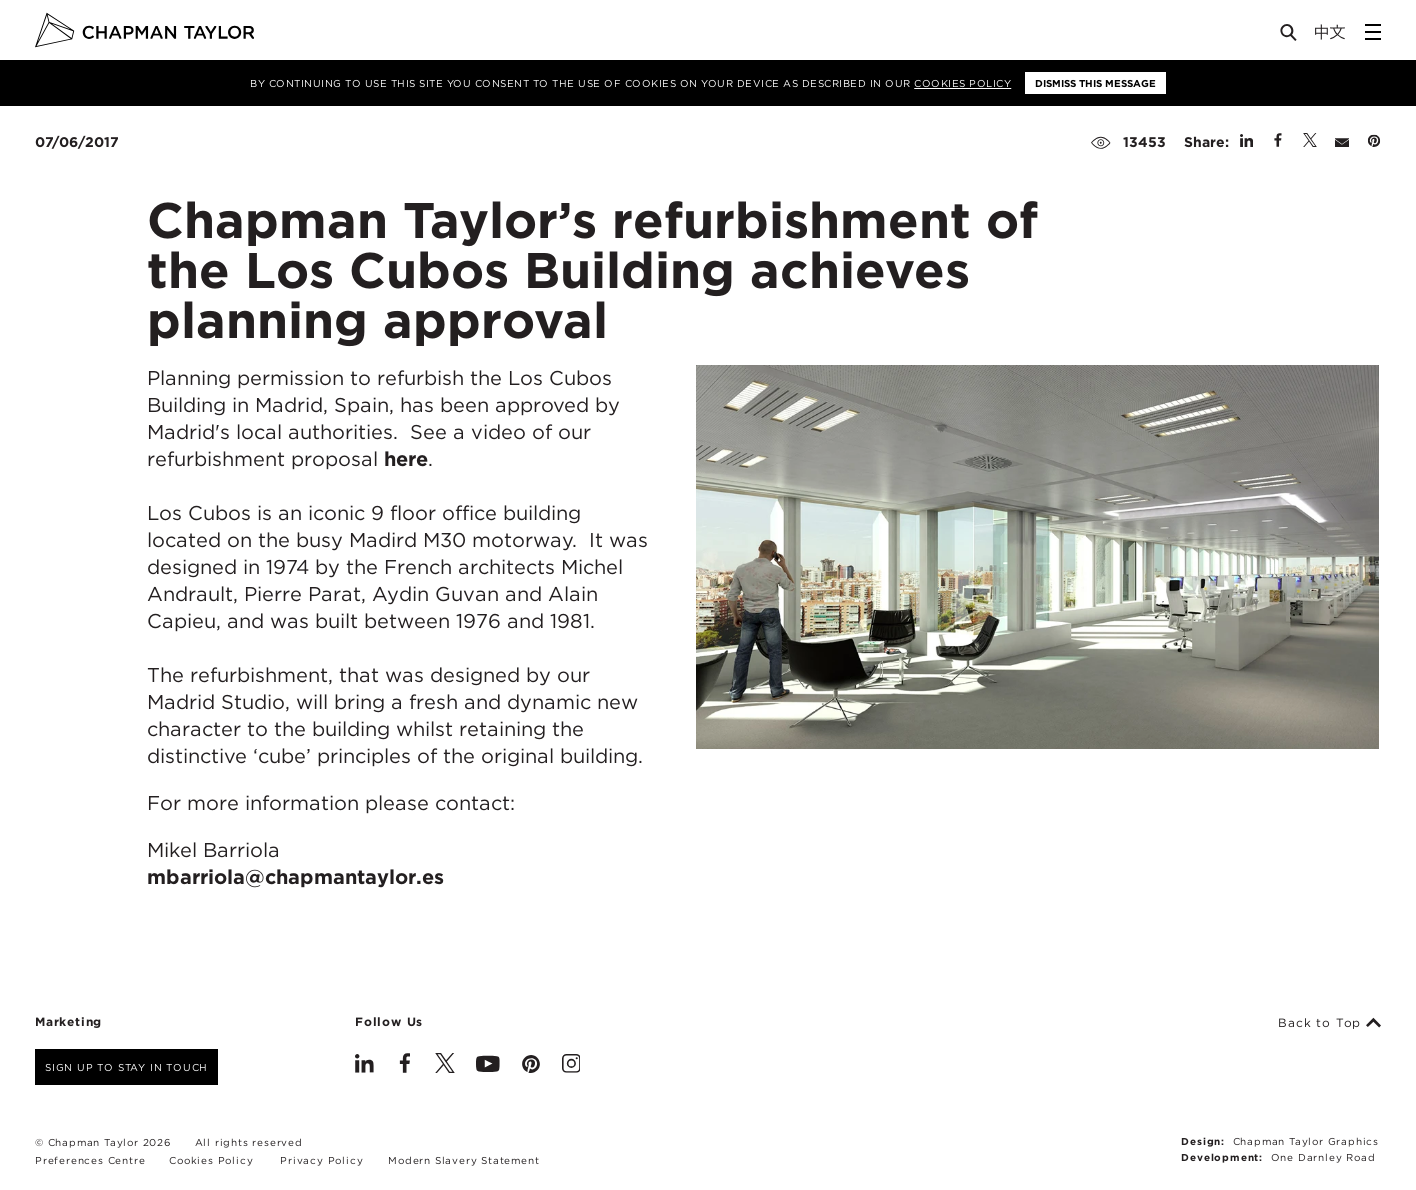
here (406, 459)
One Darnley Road (1323, 1157)
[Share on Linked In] (1246, 142)
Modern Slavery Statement (463, 1160)
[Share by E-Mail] (1342, 142)
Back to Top (1329, 1023)
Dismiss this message (1095, 83)
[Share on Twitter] (1310, 142)
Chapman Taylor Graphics (1306, 1141)
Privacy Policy (321, 1160)
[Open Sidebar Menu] (1373, 32)
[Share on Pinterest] (1374, 142)
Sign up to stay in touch (126, 1067)
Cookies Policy (962, 83)
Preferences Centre (90, 1160)
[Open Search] (1290, 36)
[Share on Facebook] (1278, 142)
